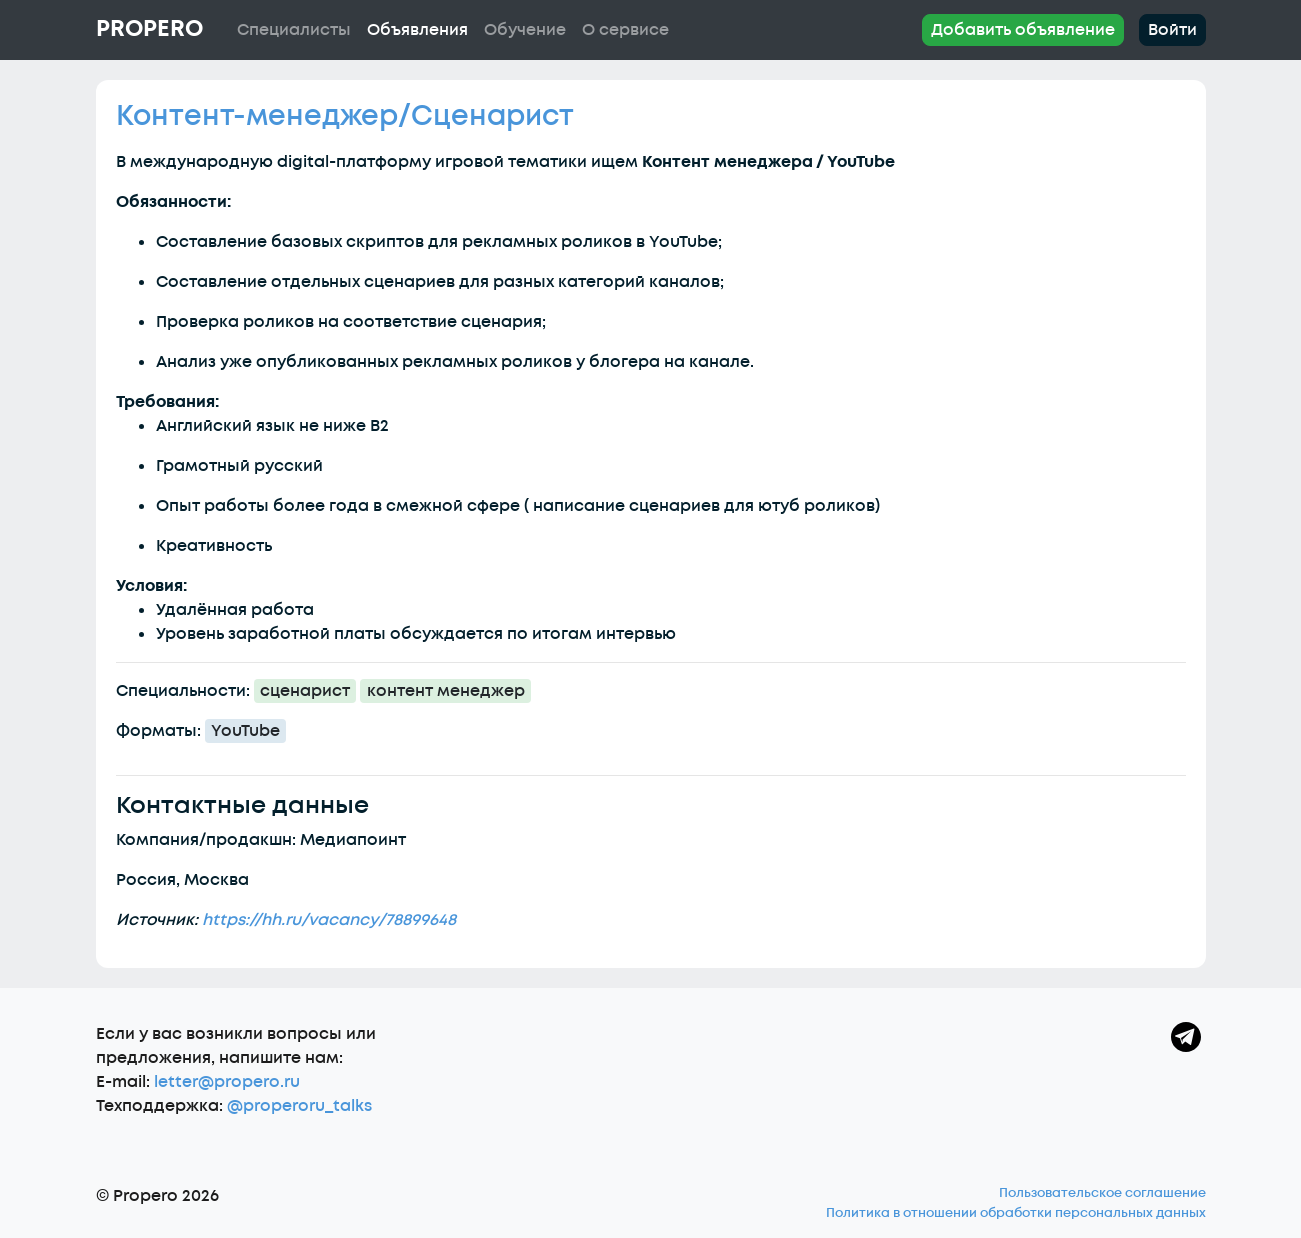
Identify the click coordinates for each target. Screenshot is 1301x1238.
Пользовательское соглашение (1102, 1193)
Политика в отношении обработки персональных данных (1016, 1213)
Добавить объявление (1023, 30)
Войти (1172, 30)
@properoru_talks (299, 1106)
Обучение (525, 30)
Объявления (417, 30)
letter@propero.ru (227, 1082)
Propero (149, 29)
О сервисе (625, 30)
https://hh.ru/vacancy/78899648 (329, 920)
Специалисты (294, 30)
